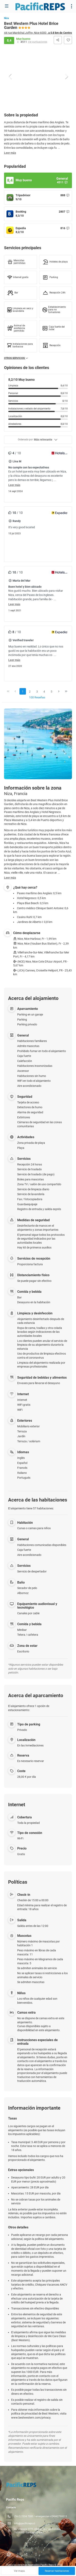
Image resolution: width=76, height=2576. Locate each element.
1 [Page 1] (23, 691)
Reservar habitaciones (57, 2571)
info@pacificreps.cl (24, 2523)
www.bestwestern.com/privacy (30, 2417)
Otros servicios (16, 358)
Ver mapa (19, 2571)
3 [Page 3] (37, 691)
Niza (6, 18)
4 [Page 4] (44, 691)
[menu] (71, 6)
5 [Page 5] (51, 691)
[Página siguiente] (59, 691)
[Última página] (66, 691)
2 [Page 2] (30, 691)
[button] (10, 76)
